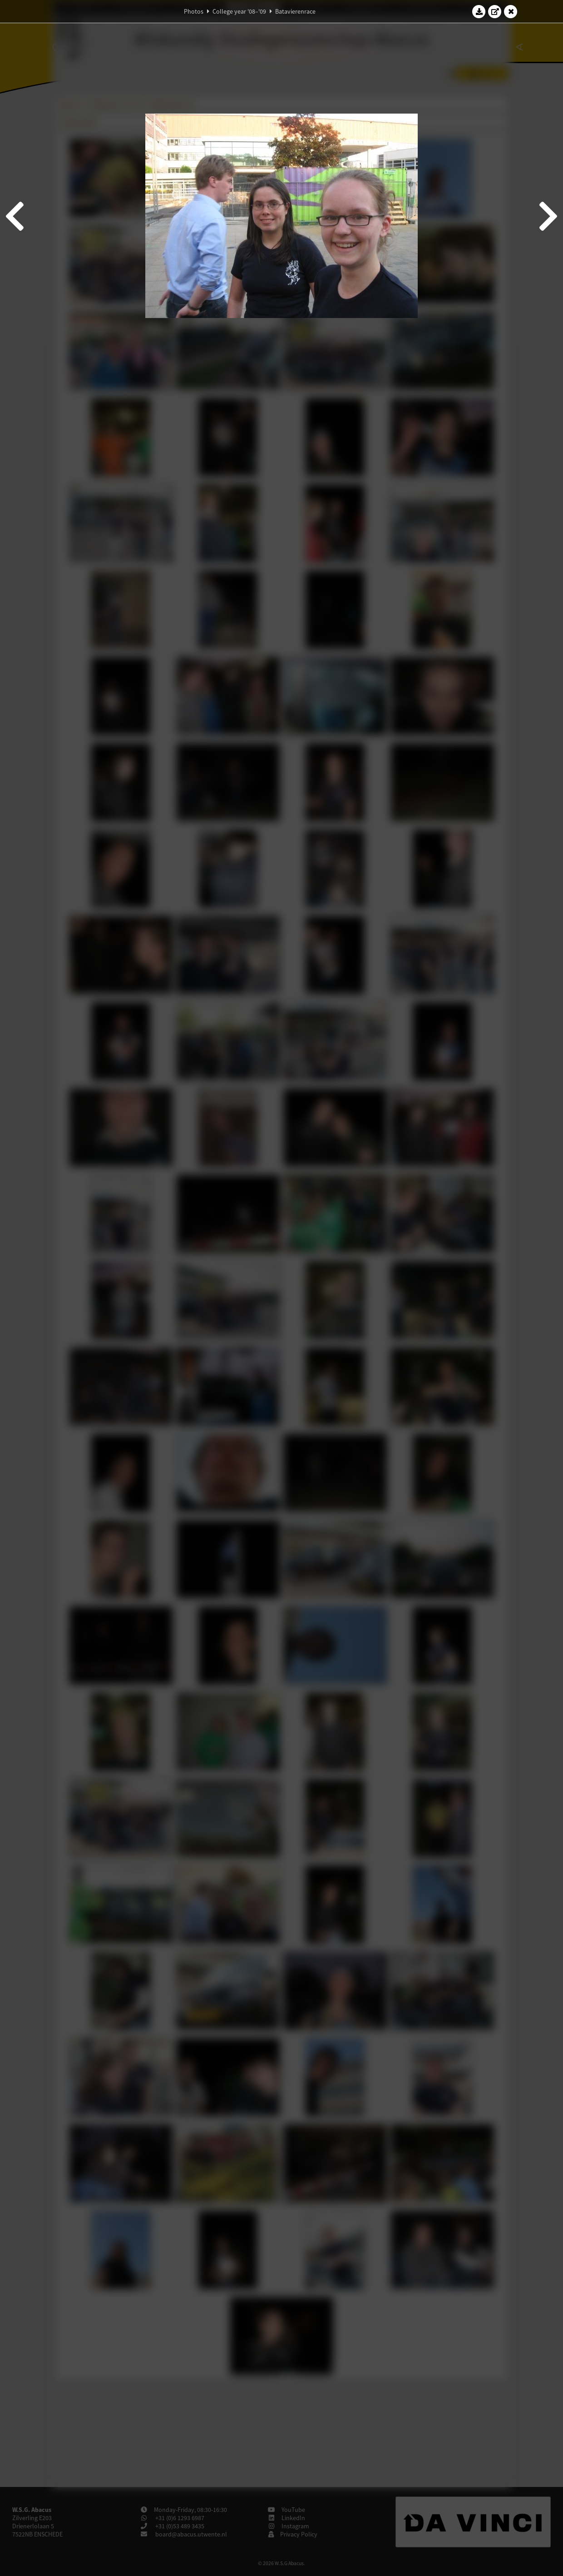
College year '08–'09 (239, 11)
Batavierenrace (295, 11)
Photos (193, 11)
